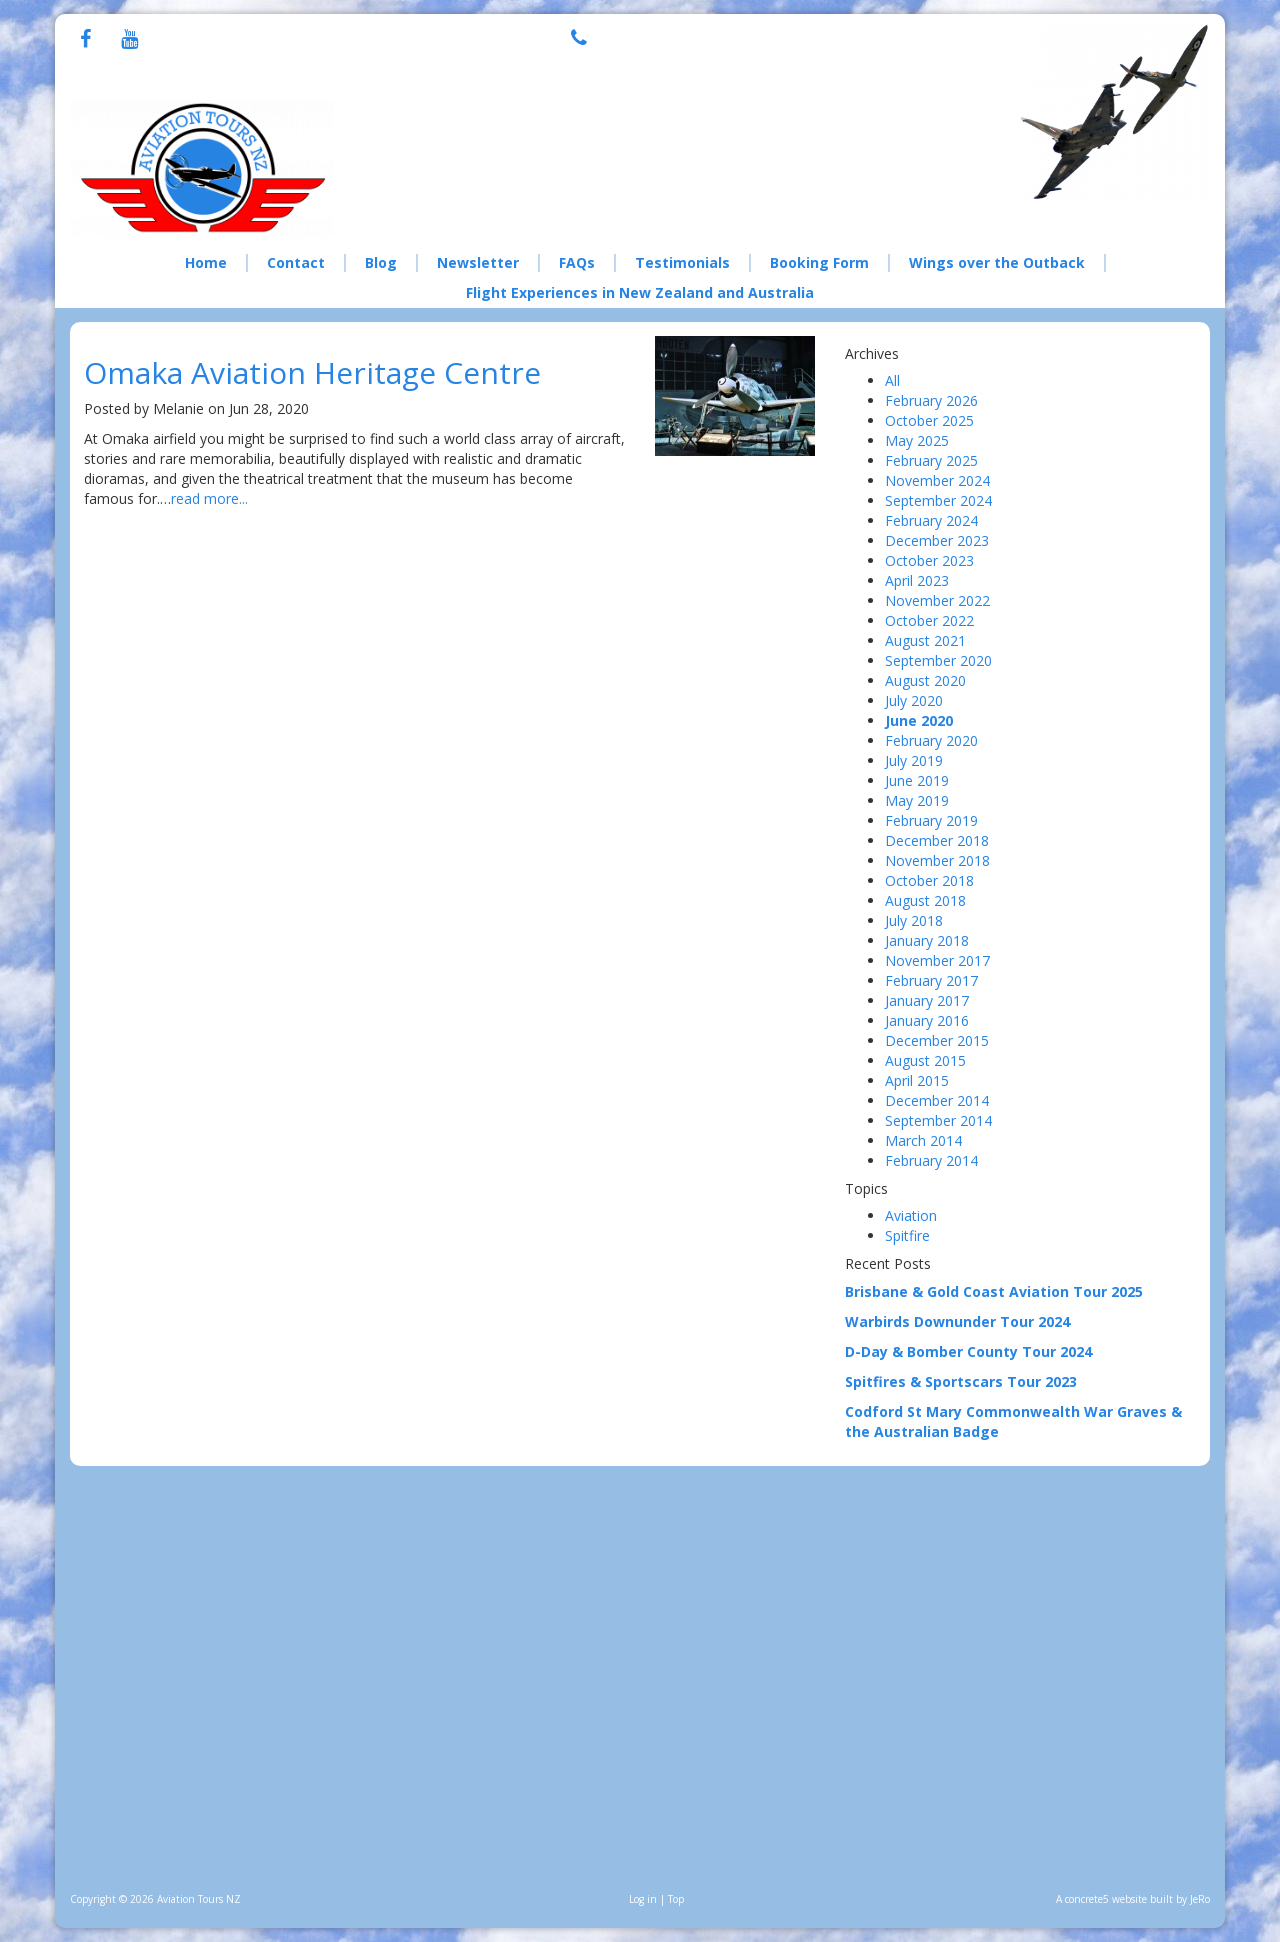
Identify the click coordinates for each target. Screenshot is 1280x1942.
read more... (209, 498)
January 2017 (927, 1000)
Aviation (911, 1215)
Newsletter (478, 262)
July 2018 (914, 920)
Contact (296, 262)
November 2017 (937, 960)
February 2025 (931, 460)
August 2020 (925, 680)
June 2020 (919, 720)
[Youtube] (129, 40)
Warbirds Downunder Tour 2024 (957, 1321)
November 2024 (937, 480)
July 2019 (914, 760)
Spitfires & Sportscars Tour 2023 (961, 1381)
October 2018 (929, 880)
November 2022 (937, 600)
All (892, 380)
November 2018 (937, 860)
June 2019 (917, 780)
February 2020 (931, 740)
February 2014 (931, 1160)
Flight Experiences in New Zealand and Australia (640, 292)
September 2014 (938, 1120)
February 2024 (931, 520)
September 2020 (938, 660)
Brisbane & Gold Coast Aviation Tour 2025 (994, 1291)
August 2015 (925, 1060)
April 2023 (917, 580)
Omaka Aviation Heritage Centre (312, 372)
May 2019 (917, 800)
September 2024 (938, 500)
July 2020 (914, 700)
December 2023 (937, 540)
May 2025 (917, 440)
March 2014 (923, 1140)
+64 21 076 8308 (696, 35)
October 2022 (929, 620)
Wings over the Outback (997, 262)
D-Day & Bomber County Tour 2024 (968, 1351)
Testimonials (682, 262)
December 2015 (937, 1040)
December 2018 (937, 840)
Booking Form (819, 262)
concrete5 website (1106, 1899)
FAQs (577, 262)
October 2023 (929, 560)
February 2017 (931, 980)
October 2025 (929, 420)
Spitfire (907, 1235)
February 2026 (931, 400)
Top (676, 1899)
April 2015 (917, 1080)
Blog (381, 262)
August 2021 (925, 640)
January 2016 (927, 1020)
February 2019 (931, 820)
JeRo (1200, 1899)
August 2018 (925, 900)
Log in (643, 1899)
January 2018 (927, 940)
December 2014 (937, 1100)
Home (206, 262)
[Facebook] (85, 40)
